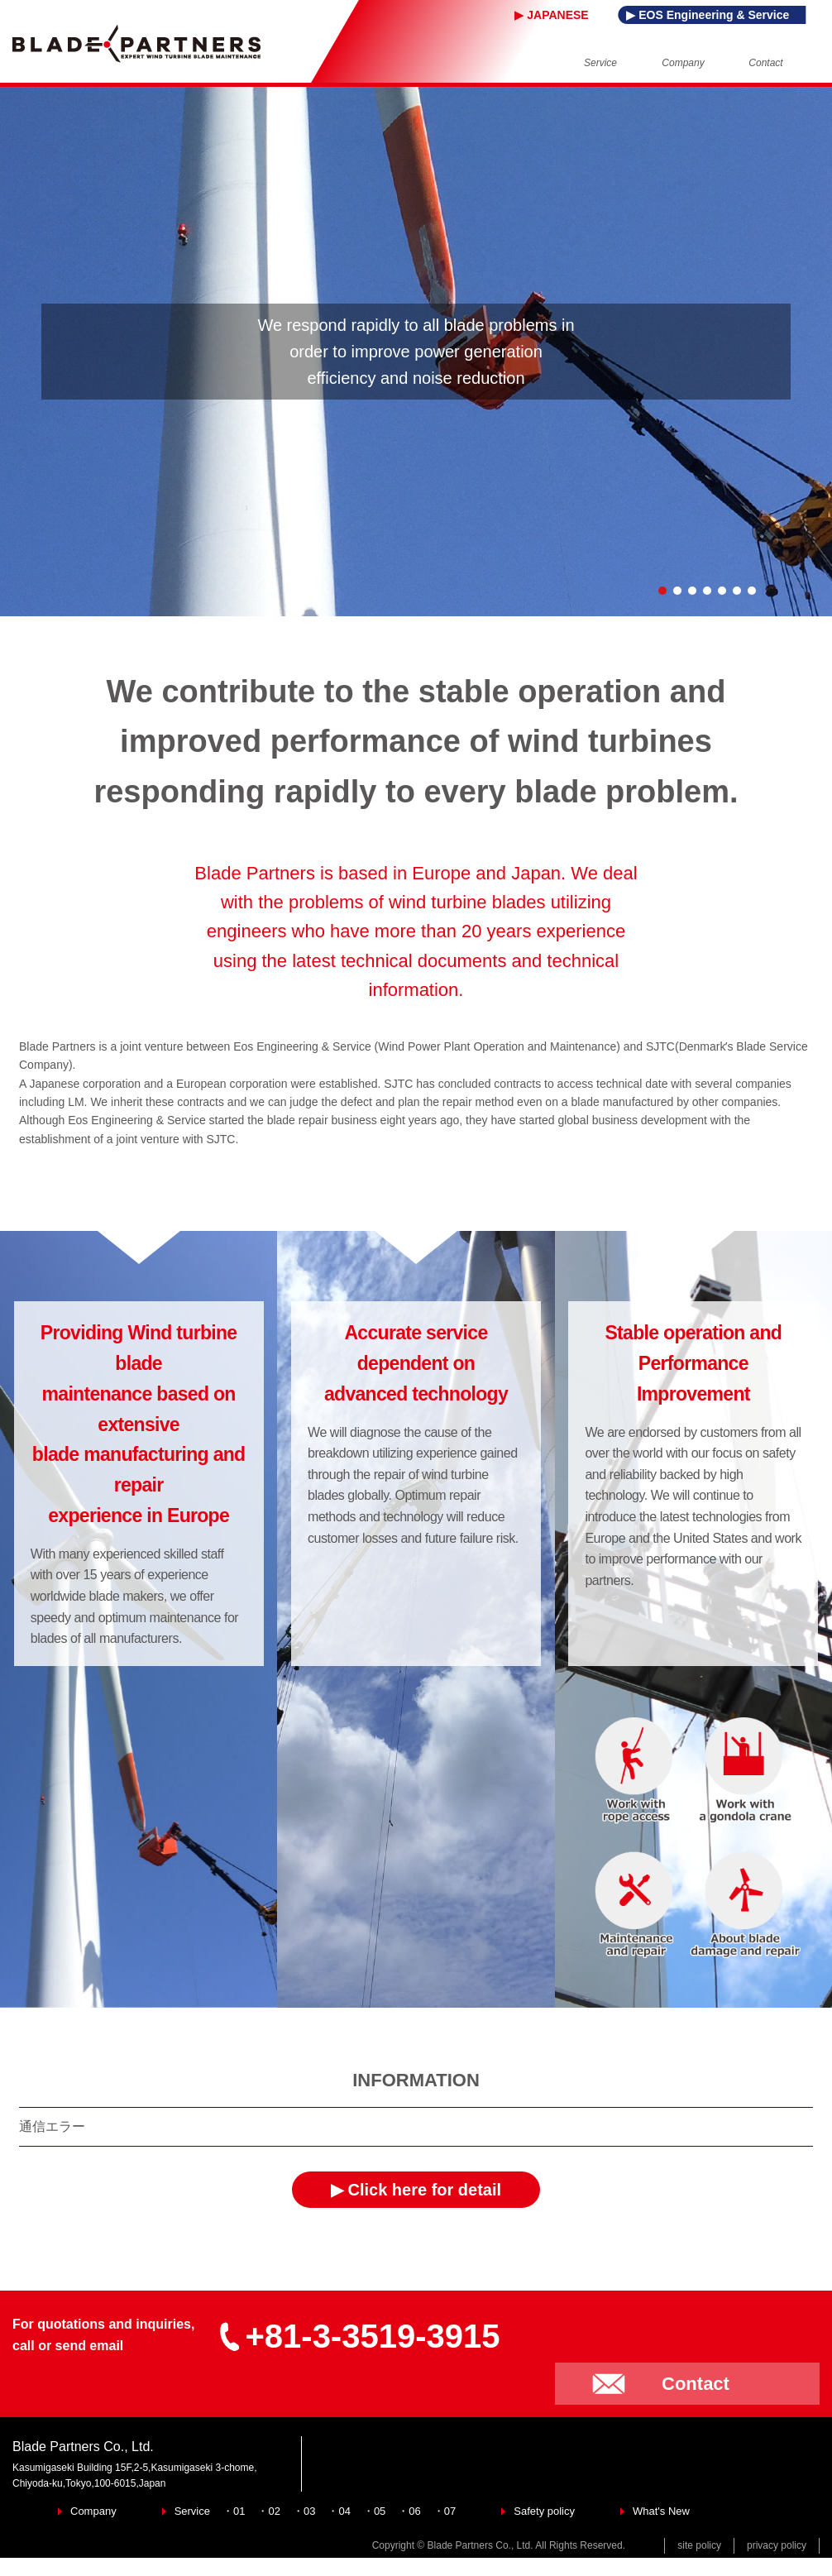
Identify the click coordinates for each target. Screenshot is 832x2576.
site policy (699, 2545)
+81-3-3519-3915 (359, 2336)
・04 (339, 2511)
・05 (374, 2511)
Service (192, 2511)
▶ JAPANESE (552, 15)
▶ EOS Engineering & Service (707, 15)
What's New (661, 2511)
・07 (444, 2511)
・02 (268, 2511)
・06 (409, 2511)
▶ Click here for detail (416, 2190)
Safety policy (544, 2511)
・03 (304, 2511)
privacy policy (776, 2545)
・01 (233, 2511)
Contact (695, 2383)
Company (93, 2511)
